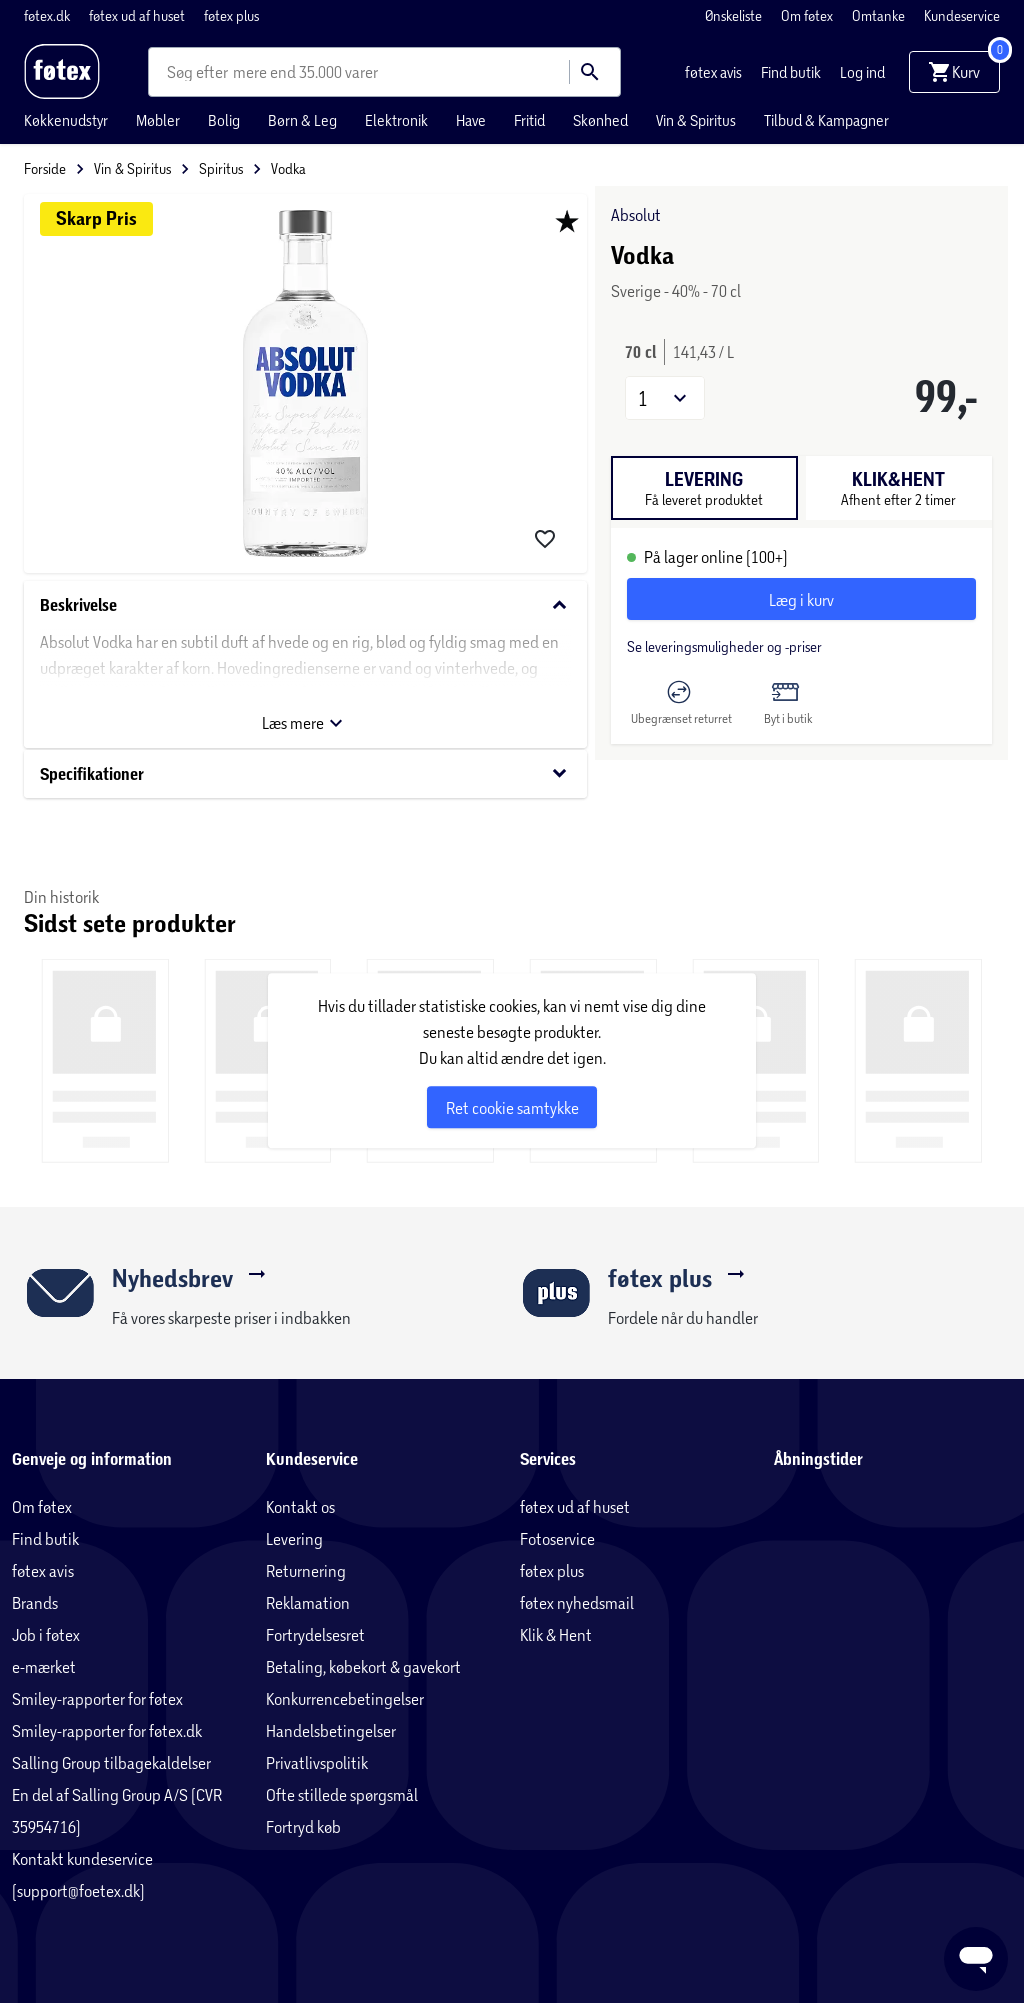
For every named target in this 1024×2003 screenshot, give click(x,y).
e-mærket (44, 1666)
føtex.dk (48, 15)
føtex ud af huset (138, 15)
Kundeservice (962, 15)
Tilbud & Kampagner (826, 120)
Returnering (306, 1570)
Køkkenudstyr (66, 120)
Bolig (224, 120)
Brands (35, 1602)
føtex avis (715, 72)
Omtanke (880, 15)
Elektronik (396, 120)
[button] (665, 398)
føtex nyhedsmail (577, 1602)
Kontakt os (300, 1506)
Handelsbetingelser (331, 1730)
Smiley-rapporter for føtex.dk (107, 1730)
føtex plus (231, 15)
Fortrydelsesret (315, 1634)
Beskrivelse (305, 605)
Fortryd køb (303, 1826)
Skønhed (600, 120)
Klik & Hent (556, 1634)
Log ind (862, 72)
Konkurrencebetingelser (345, 1698)
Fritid (529, 120)
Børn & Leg (302, 120)
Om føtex (808, 15)
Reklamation (308, 1602)
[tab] (704, 488)
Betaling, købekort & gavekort (363, 1666)
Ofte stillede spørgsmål (342, 1794)
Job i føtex (46, 1634)
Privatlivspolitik (317, 1762)
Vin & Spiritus (696, 120)
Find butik (792, 72)
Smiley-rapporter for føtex (97, 1698)
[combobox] (200, 72)
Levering (294, 1538)
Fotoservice (557, 1538)
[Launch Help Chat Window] (976, 1959)
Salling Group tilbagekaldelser (111, 1762)
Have (471, 120)
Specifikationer (305, 773)
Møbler (158, 120)
